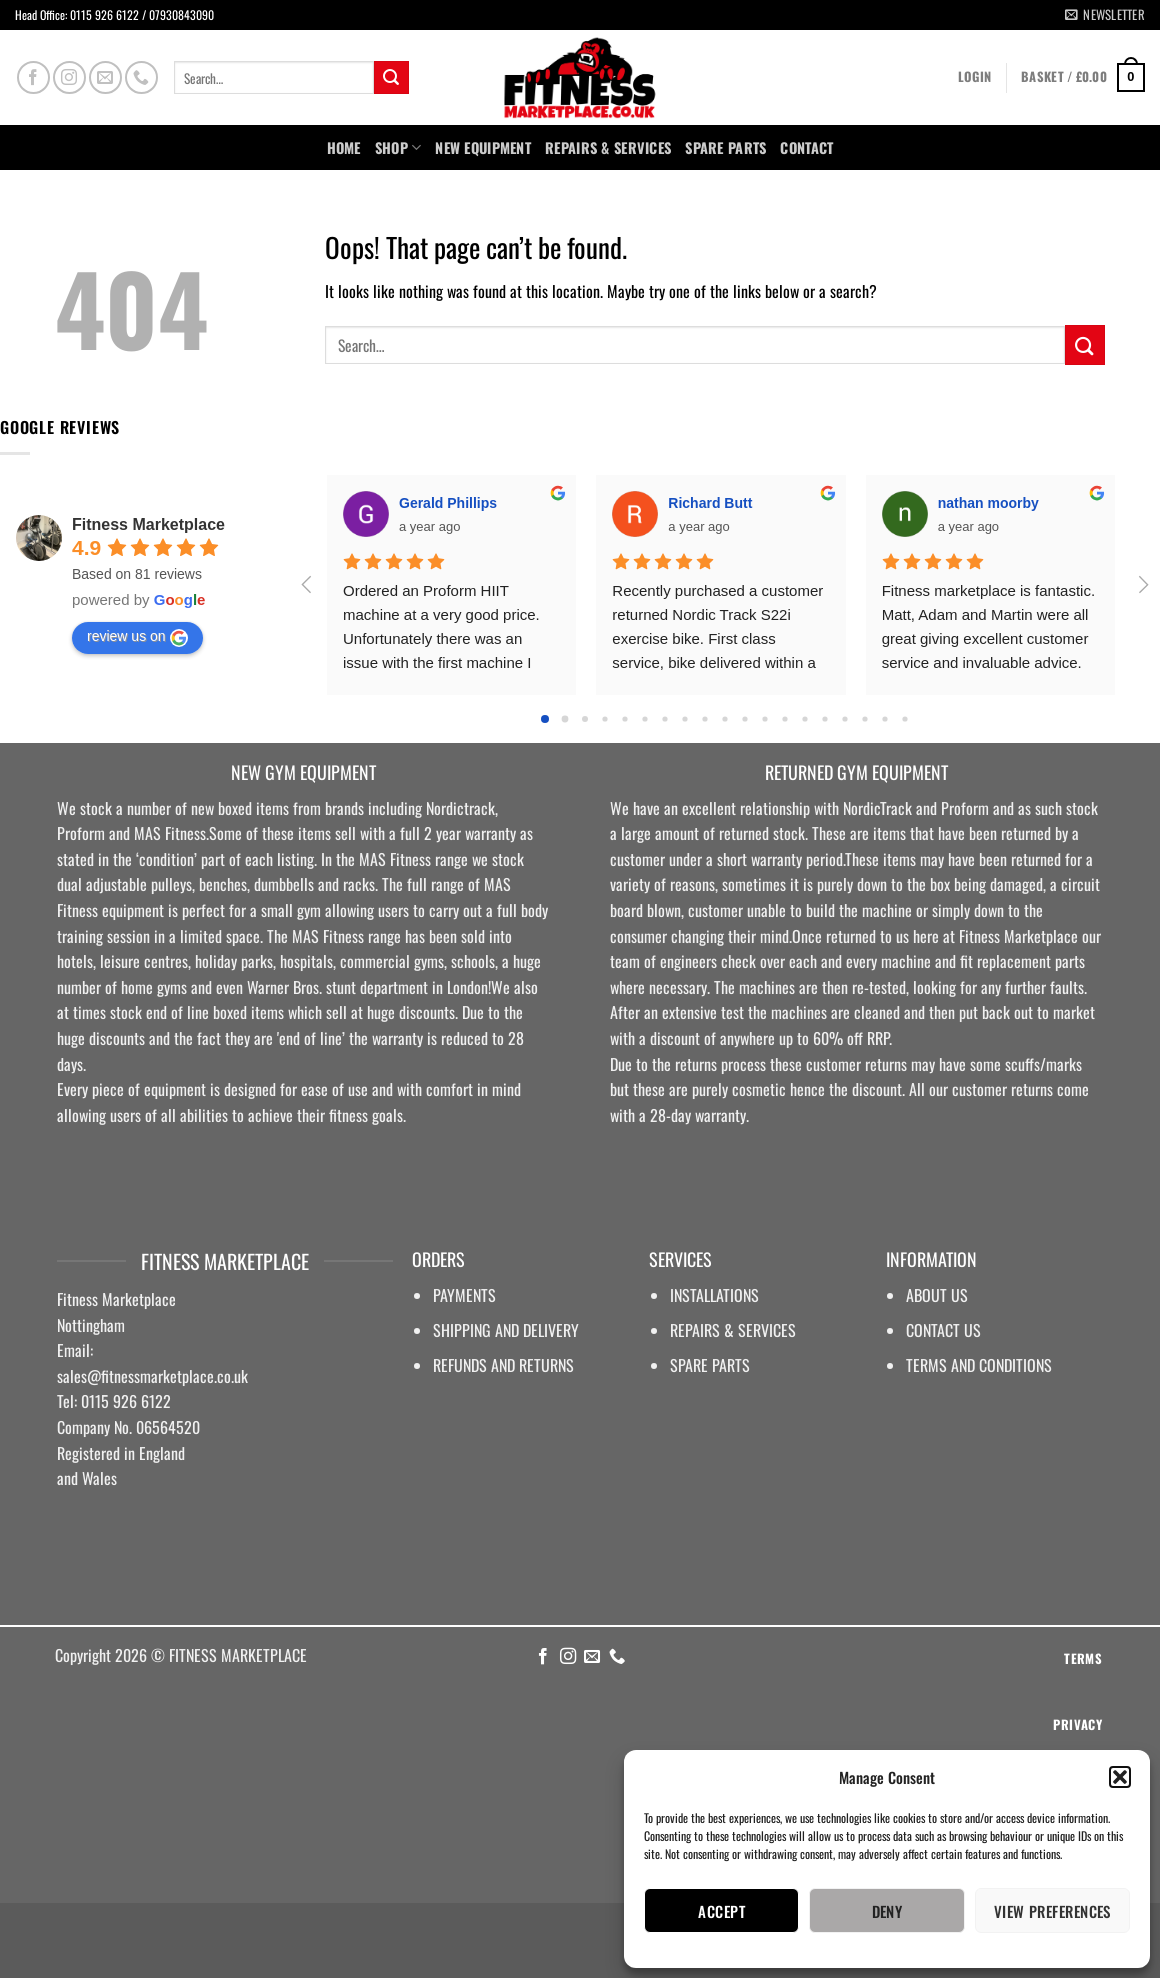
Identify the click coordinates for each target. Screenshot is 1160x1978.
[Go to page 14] (824, 718)
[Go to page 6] (664, 718)
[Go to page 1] (565, 718)
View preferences (1052, 1911)
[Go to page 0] (545, 719)
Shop (398, 147)
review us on (137, 637)
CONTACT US (943, 1330)
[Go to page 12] (784, 718)
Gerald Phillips (448, 503)
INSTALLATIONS (714, 1295)
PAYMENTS (464, 1295)
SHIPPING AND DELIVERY (506, 1330)
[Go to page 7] (684, 718)
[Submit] (391, 78)
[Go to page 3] (604, 718)
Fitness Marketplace (148, 524)
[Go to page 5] (644, 718)
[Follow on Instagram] (69, 77)
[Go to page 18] (904, 718)
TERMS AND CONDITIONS (979, 1365)
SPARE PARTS (725, 147)
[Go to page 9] (724, 718)
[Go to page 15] (844, 718)
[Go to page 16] (864, 718)
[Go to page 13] (804, 718)
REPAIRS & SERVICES (733, 1330)
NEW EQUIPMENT (483, 147)
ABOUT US (937, 1295)
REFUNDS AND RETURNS (503, 1365)
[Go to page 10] (744, 718)
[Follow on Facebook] (33, 77)
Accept (721, 1911)
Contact (806, 147)
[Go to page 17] (884, 718)
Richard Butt (710, 503)
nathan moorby (988, 503)
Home (344, 147)
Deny (887, 1911)
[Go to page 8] (704, 718)
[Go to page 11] (764, 718)
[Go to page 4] (624, 718)
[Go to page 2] (585, 719)
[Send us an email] (105, 77)
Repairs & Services (608, 147)
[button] (1120, 1777)
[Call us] (141, 77)
